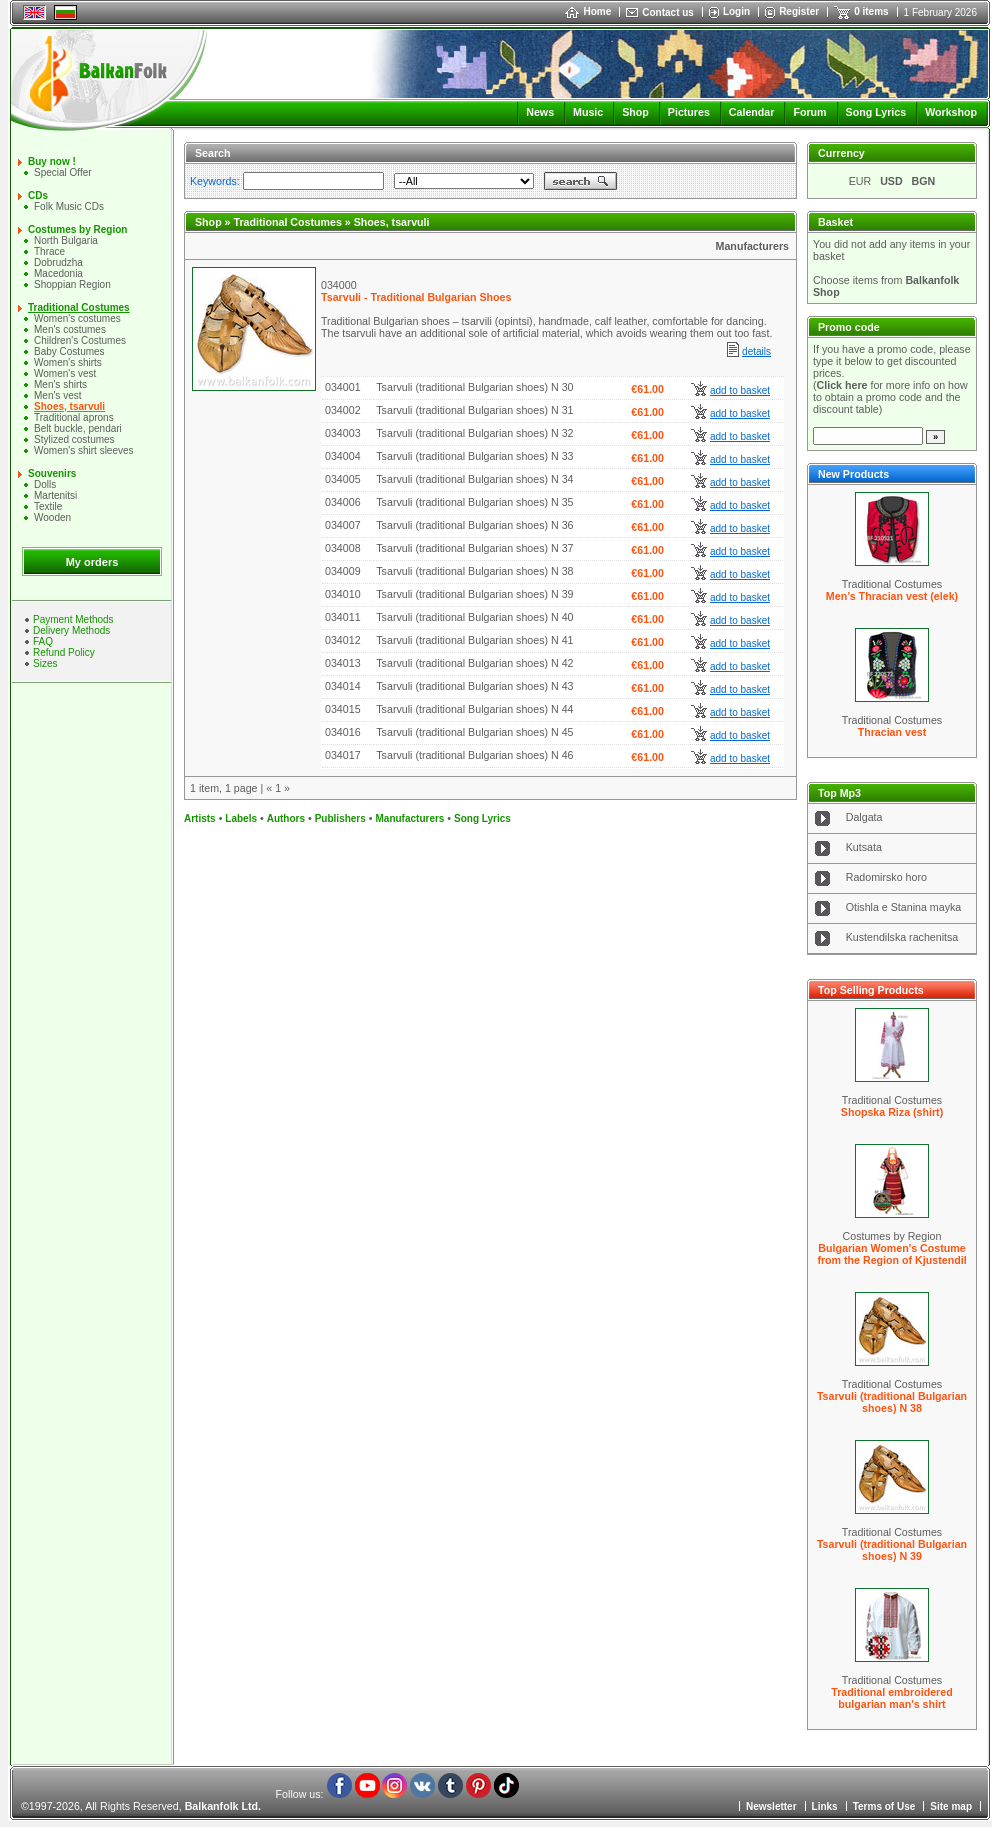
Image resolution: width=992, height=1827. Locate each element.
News (540, 112)
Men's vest (57, 395)
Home (588, 11)
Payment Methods (73, 619)
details (756, 351)
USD (891, 181)
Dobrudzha (58, 262)
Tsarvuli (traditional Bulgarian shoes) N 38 (892, 1402)
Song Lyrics (876, 112)
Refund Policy (64, 652)
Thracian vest (892, 732)
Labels (241, 818)
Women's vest (65, 373)
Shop (635, 112)
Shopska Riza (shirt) (892, 1112)
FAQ (43, 641)
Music (588, 112)
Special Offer (63, 172)
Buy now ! (52, 161)
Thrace (49, 251)
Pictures (689, 112)
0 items (871, 11)
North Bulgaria (66, 240)
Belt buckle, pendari (78, 428)
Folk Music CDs (69, 206)
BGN (924, 181)
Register (799, 11)
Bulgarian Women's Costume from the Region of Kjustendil (891, 1254)
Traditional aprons (74, 417)
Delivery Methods (71, 630)
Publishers (340, 818)
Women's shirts (68, 362)
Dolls (45, 484)
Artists (200, 818)
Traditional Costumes (79, 307)
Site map (951, 1806)
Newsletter (771, 1806)
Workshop (951, 112)
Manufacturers (752, 246)
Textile (48, 506)
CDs (38, 195)
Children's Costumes (80, 340)
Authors (286, 818)
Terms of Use (884, 1806)
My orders (92, 562)
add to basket (740, 390)
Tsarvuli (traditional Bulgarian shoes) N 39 (892, 1550)
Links (825, 1806)
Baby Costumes (69, 351)
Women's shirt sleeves (84, 450)
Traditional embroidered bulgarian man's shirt (891, 1698)
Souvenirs (52, 473)
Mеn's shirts (60, 384)
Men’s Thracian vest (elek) (892, 596)
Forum (809, 112)
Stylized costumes (74, 439)
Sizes (45, 663)
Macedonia (58, 273)
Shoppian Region (72, 284)
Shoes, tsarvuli (69, 406)
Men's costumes (70, 329)
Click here (842, 385)
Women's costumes (77, 318)
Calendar (752, 112)
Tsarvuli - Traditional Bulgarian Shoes (416, 297)
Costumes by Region (77, 229)
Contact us (668, 12)
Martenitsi (55, 495)
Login (736, 11)
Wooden (52, 517)
